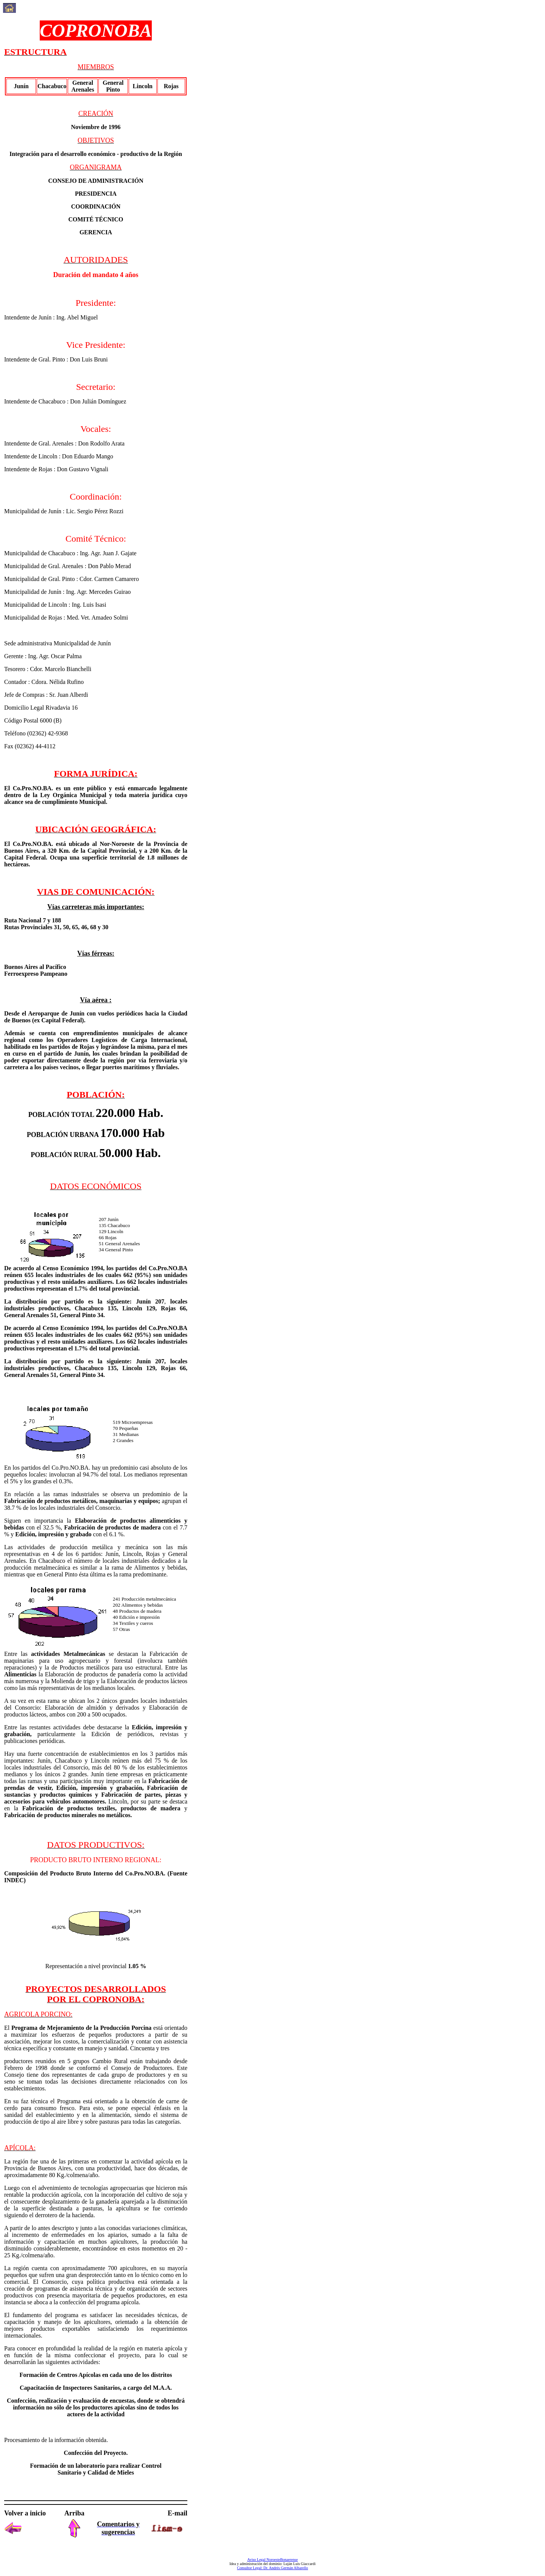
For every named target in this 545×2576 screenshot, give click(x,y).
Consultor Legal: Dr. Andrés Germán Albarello (272, 2568)
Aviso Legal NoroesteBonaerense (272, 2559)
